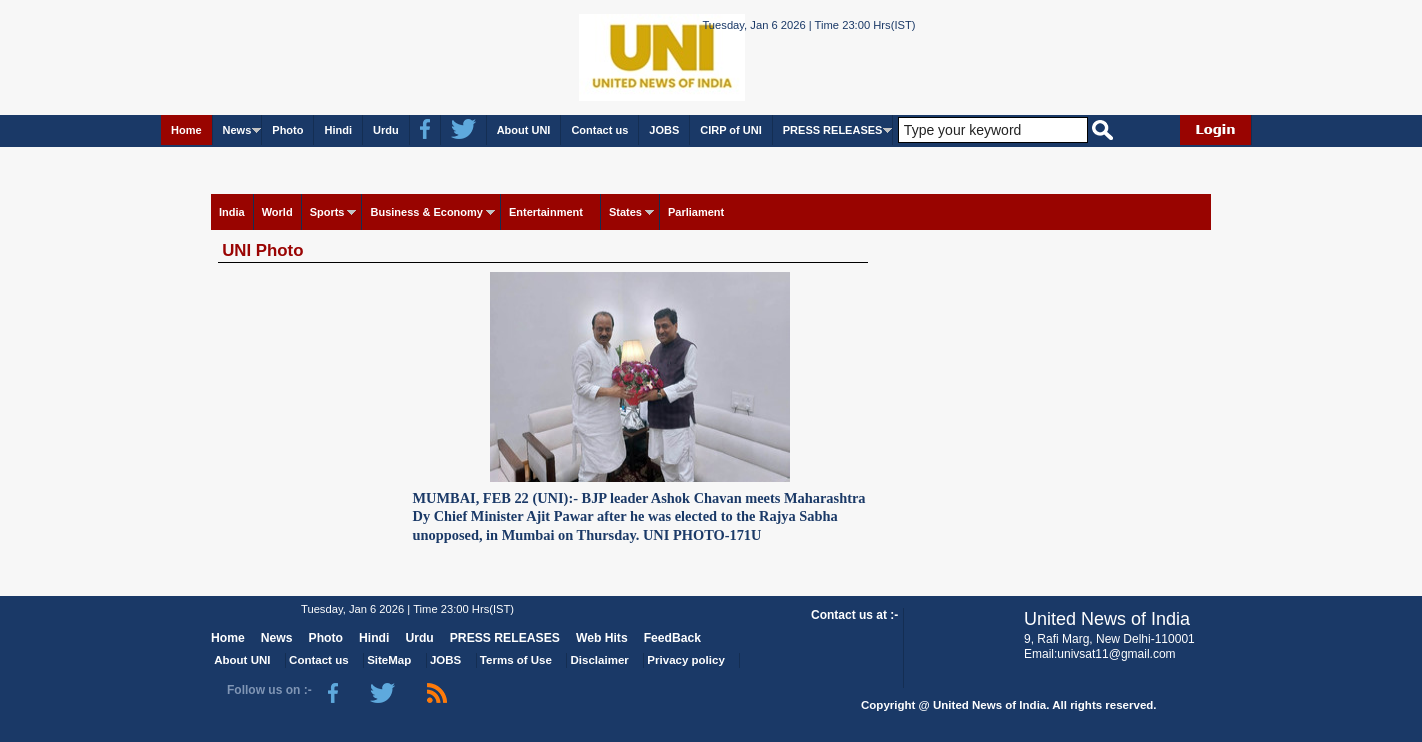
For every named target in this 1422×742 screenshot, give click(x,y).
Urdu (386, 130)
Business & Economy (426, 212)
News (237, 130)
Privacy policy (685, 660)
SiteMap (389, 660)
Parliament (696, 212)
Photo (287, 130)
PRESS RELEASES (833, 130)
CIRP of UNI (731, 130)
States (625, 212)
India (232, 212)
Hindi (338, 130)
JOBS (664, 130)
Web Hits (602, 638)
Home (186, 130)
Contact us (599, 130)
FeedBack (672, 638)
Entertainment (546, 212)
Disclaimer (600, 660)
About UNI (524, 130)
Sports (327, 212)
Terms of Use (516, 660)
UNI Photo (262, 250)
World (277, 212)
